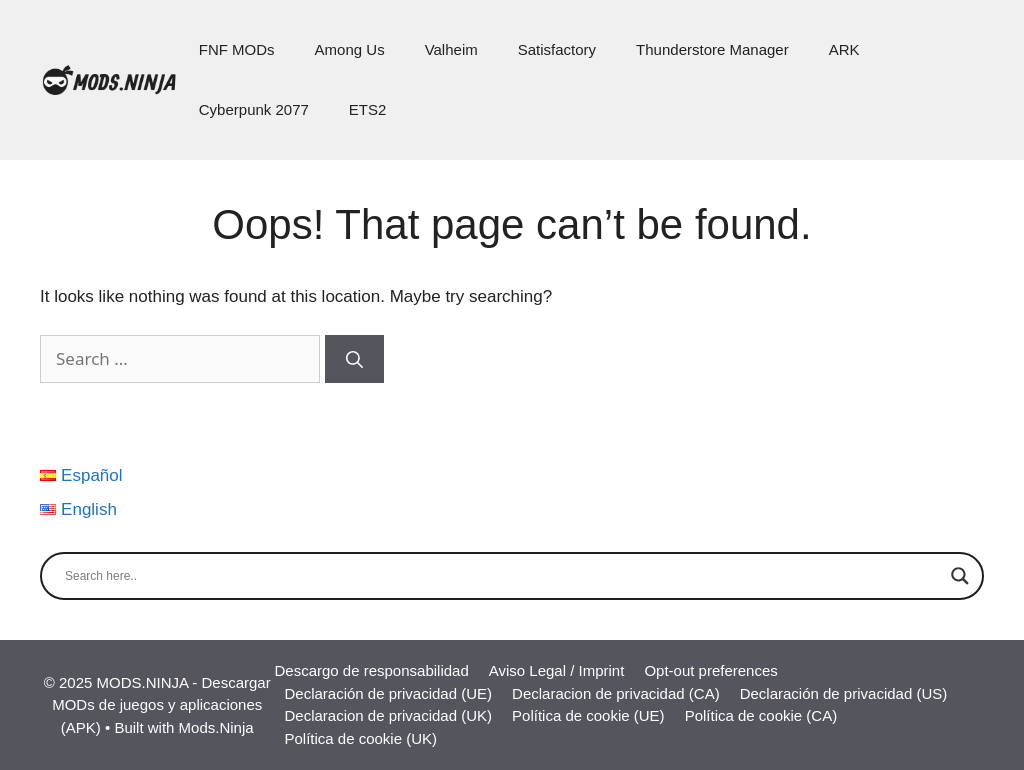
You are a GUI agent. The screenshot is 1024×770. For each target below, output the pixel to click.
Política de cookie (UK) (360, 738)
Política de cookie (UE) (588, 715)
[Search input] (503, 576)
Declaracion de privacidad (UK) (388, 715)
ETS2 (368, 109)
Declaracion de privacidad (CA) (616, 693)
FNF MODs (237, 49)
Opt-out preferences (710, 670)
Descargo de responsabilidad (371, 670)
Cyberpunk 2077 (254, 109)
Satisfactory (557, 49)
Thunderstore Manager (712, 49)
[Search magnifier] (960, 576)
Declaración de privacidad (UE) (388, 693)
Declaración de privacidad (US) (844, 693)
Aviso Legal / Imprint (557, 670)
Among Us (350, 49)
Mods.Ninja (216, 727)
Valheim (451, 49)
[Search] (354, 359)
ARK (844, 49)
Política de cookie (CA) (761, 715)
